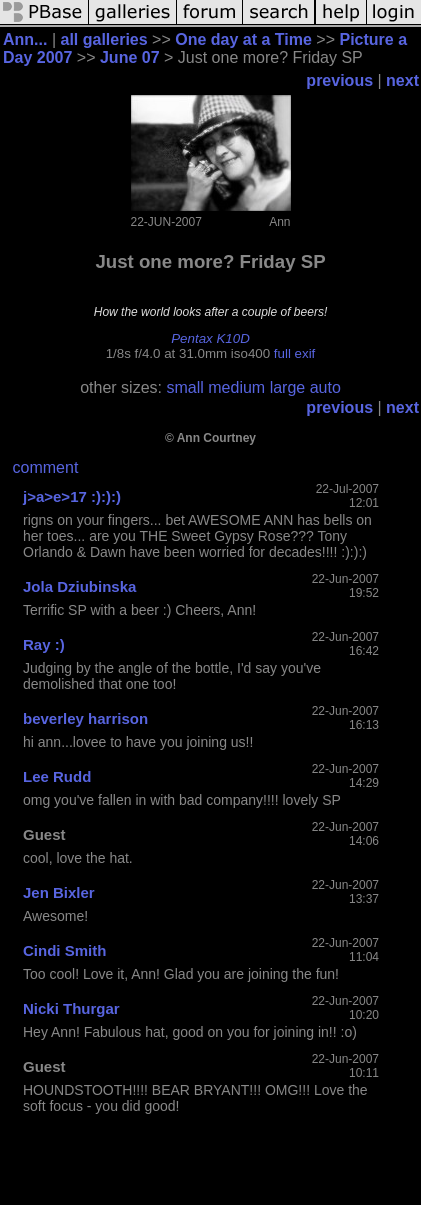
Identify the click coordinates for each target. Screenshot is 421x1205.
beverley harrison (85, 718)
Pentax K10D (210, 338)
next (402, 80)
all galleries (103, 39)
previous (339, 80)
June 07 (130, 57)
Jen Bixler (59, 892)
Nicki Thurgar (71, 1008)
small (184, 387)
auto (325, 387)
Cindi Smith (64, 950)
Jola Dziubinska (79, 586)
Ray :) (44, 644)
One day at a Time (243, 39)
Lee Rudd (57, 776)
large (288, 387)
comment (46, 467)
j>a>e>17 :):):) (72, 496)
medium (236, 387)
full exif (294, 353)
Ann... (25, 39)
